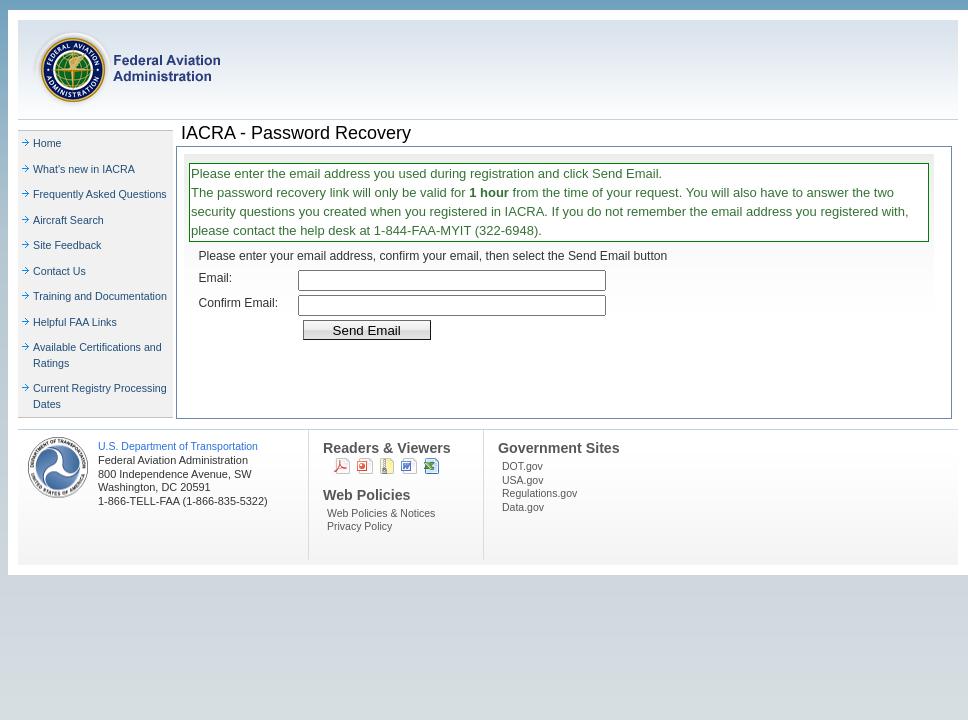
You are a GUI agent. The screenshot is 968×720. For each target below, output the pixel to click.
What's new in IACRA (84, 169)
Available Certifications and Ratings (97, 355)
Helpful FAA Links (75, 322)
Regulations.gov (539, 493)
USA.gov (522, 480)
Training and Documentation (100, 296)
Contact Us (59, 271)
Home (47, 143)
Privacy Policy (359, 526)
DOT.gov (522, 466)
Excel (431, 466)
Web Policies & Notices (381, 513)
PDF (342, 466)
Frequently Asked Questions (100, 194)
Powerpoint (365, 466)
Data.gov (523, 507)
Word (409, 466)
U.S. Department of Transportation (178, 446)
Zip (387, 466)
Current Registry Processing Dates (100, 396)
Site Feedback (67, 245)
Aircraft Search (68, 220)
